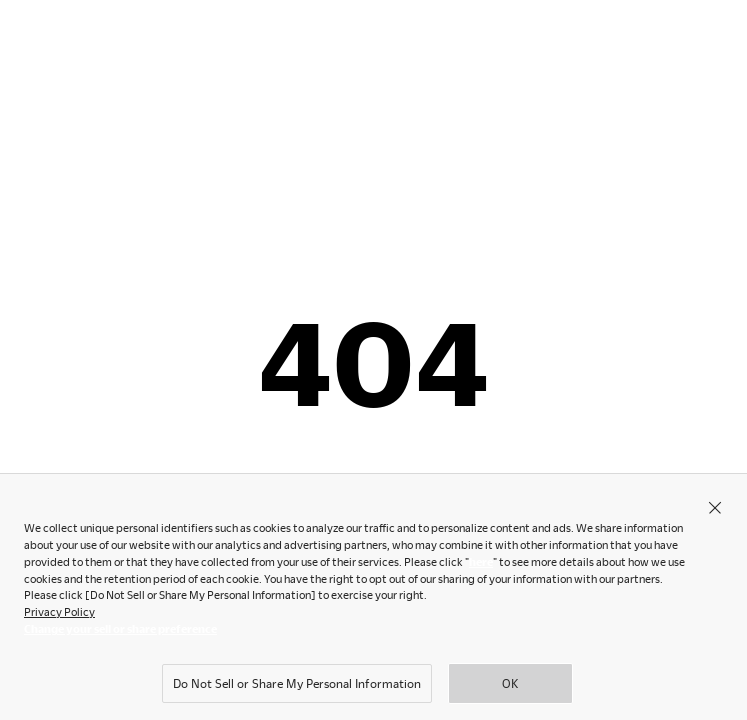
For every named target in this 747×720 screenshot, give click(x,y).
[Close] (715, 511)
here (481, 565)
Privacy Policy (59, 615)
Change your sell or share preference (120, 632)
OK (510, 687)
